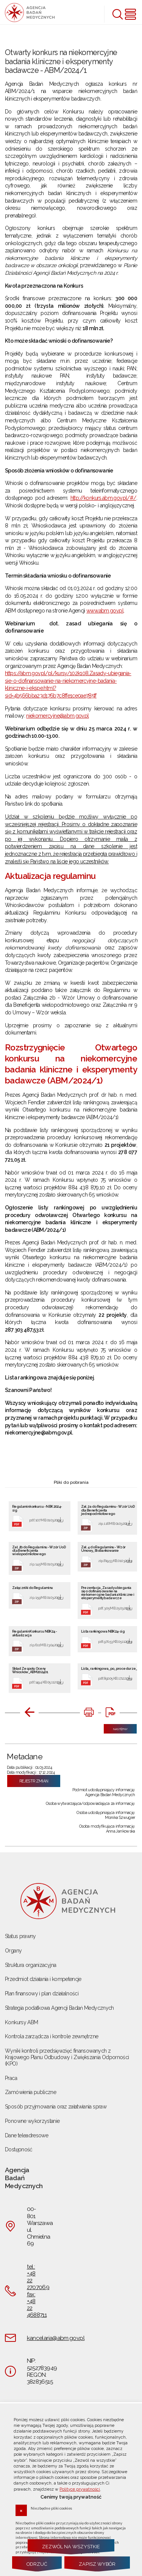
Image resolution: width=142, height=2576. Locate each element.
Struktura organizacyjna (30, 1965)
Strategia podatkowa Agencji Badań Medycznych (59, 2008)
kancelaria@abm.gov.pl (55, 2338)
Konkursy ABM (21, 2022)
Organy (13, 1951)
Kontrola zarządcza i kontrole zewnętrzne (51, 2036)
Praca (11, 2078)
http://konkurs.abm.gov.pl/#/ (103, 498)
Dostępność (19, 2149)
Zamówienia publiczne (30, 2092)
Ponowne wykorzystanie (32, 2121)
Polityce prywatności (79, 2489)
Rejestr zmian (33, 1781)
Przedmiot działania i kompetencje (43, 1979)
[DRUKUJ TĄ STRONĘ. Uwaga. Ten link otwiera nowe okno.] (89, 1713)
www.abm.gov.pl (104, 611)
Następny (115, 1727)
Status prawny (20, 1936)
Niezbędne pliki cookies (51, 2508)
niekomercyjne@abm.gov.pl (57, 716)
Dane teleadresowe (26, 2135)
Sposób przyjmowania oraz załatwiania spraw (55, 2107)
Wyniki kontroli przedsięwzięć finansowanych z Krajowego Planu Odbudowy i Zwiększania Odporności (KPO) (67, 2057)
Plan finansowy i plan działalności (41, 1993)
